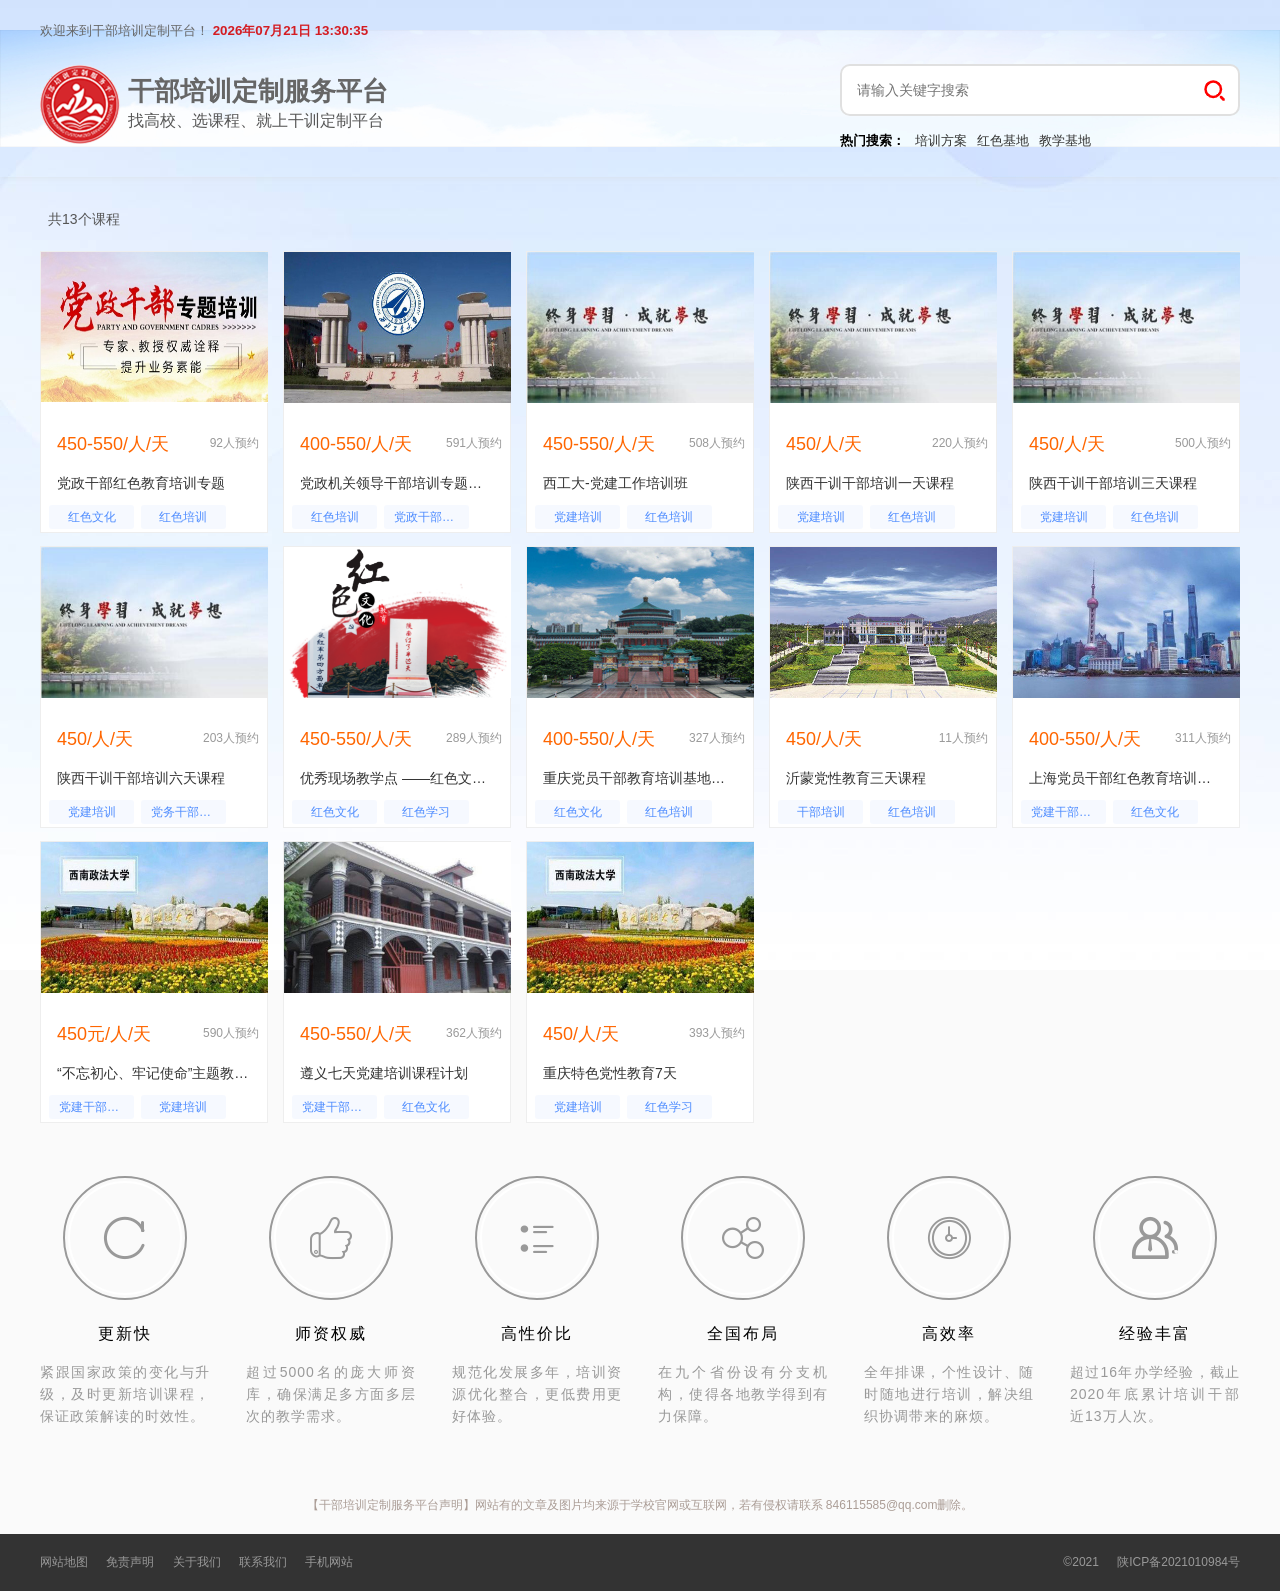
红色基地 (1003, 140)
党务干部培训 (187, 812)
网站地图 (64, 1562)
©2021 (1081, 1562)
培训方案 (941, 140)
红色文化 (92, 517)
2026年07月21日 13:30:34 (290, 30)
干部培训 (821, 812)
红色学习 (426, 812)
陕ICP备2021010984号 (1178, 1562)
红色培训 (183, 517)
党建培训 (578, 517)
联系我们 (263, 1562)
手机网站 (329, 1562)
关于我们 (197, 1562)
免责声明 (130, 1562)
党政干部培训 (430, 517)
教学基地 (1065, 140)
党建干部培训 (1067, 812)
